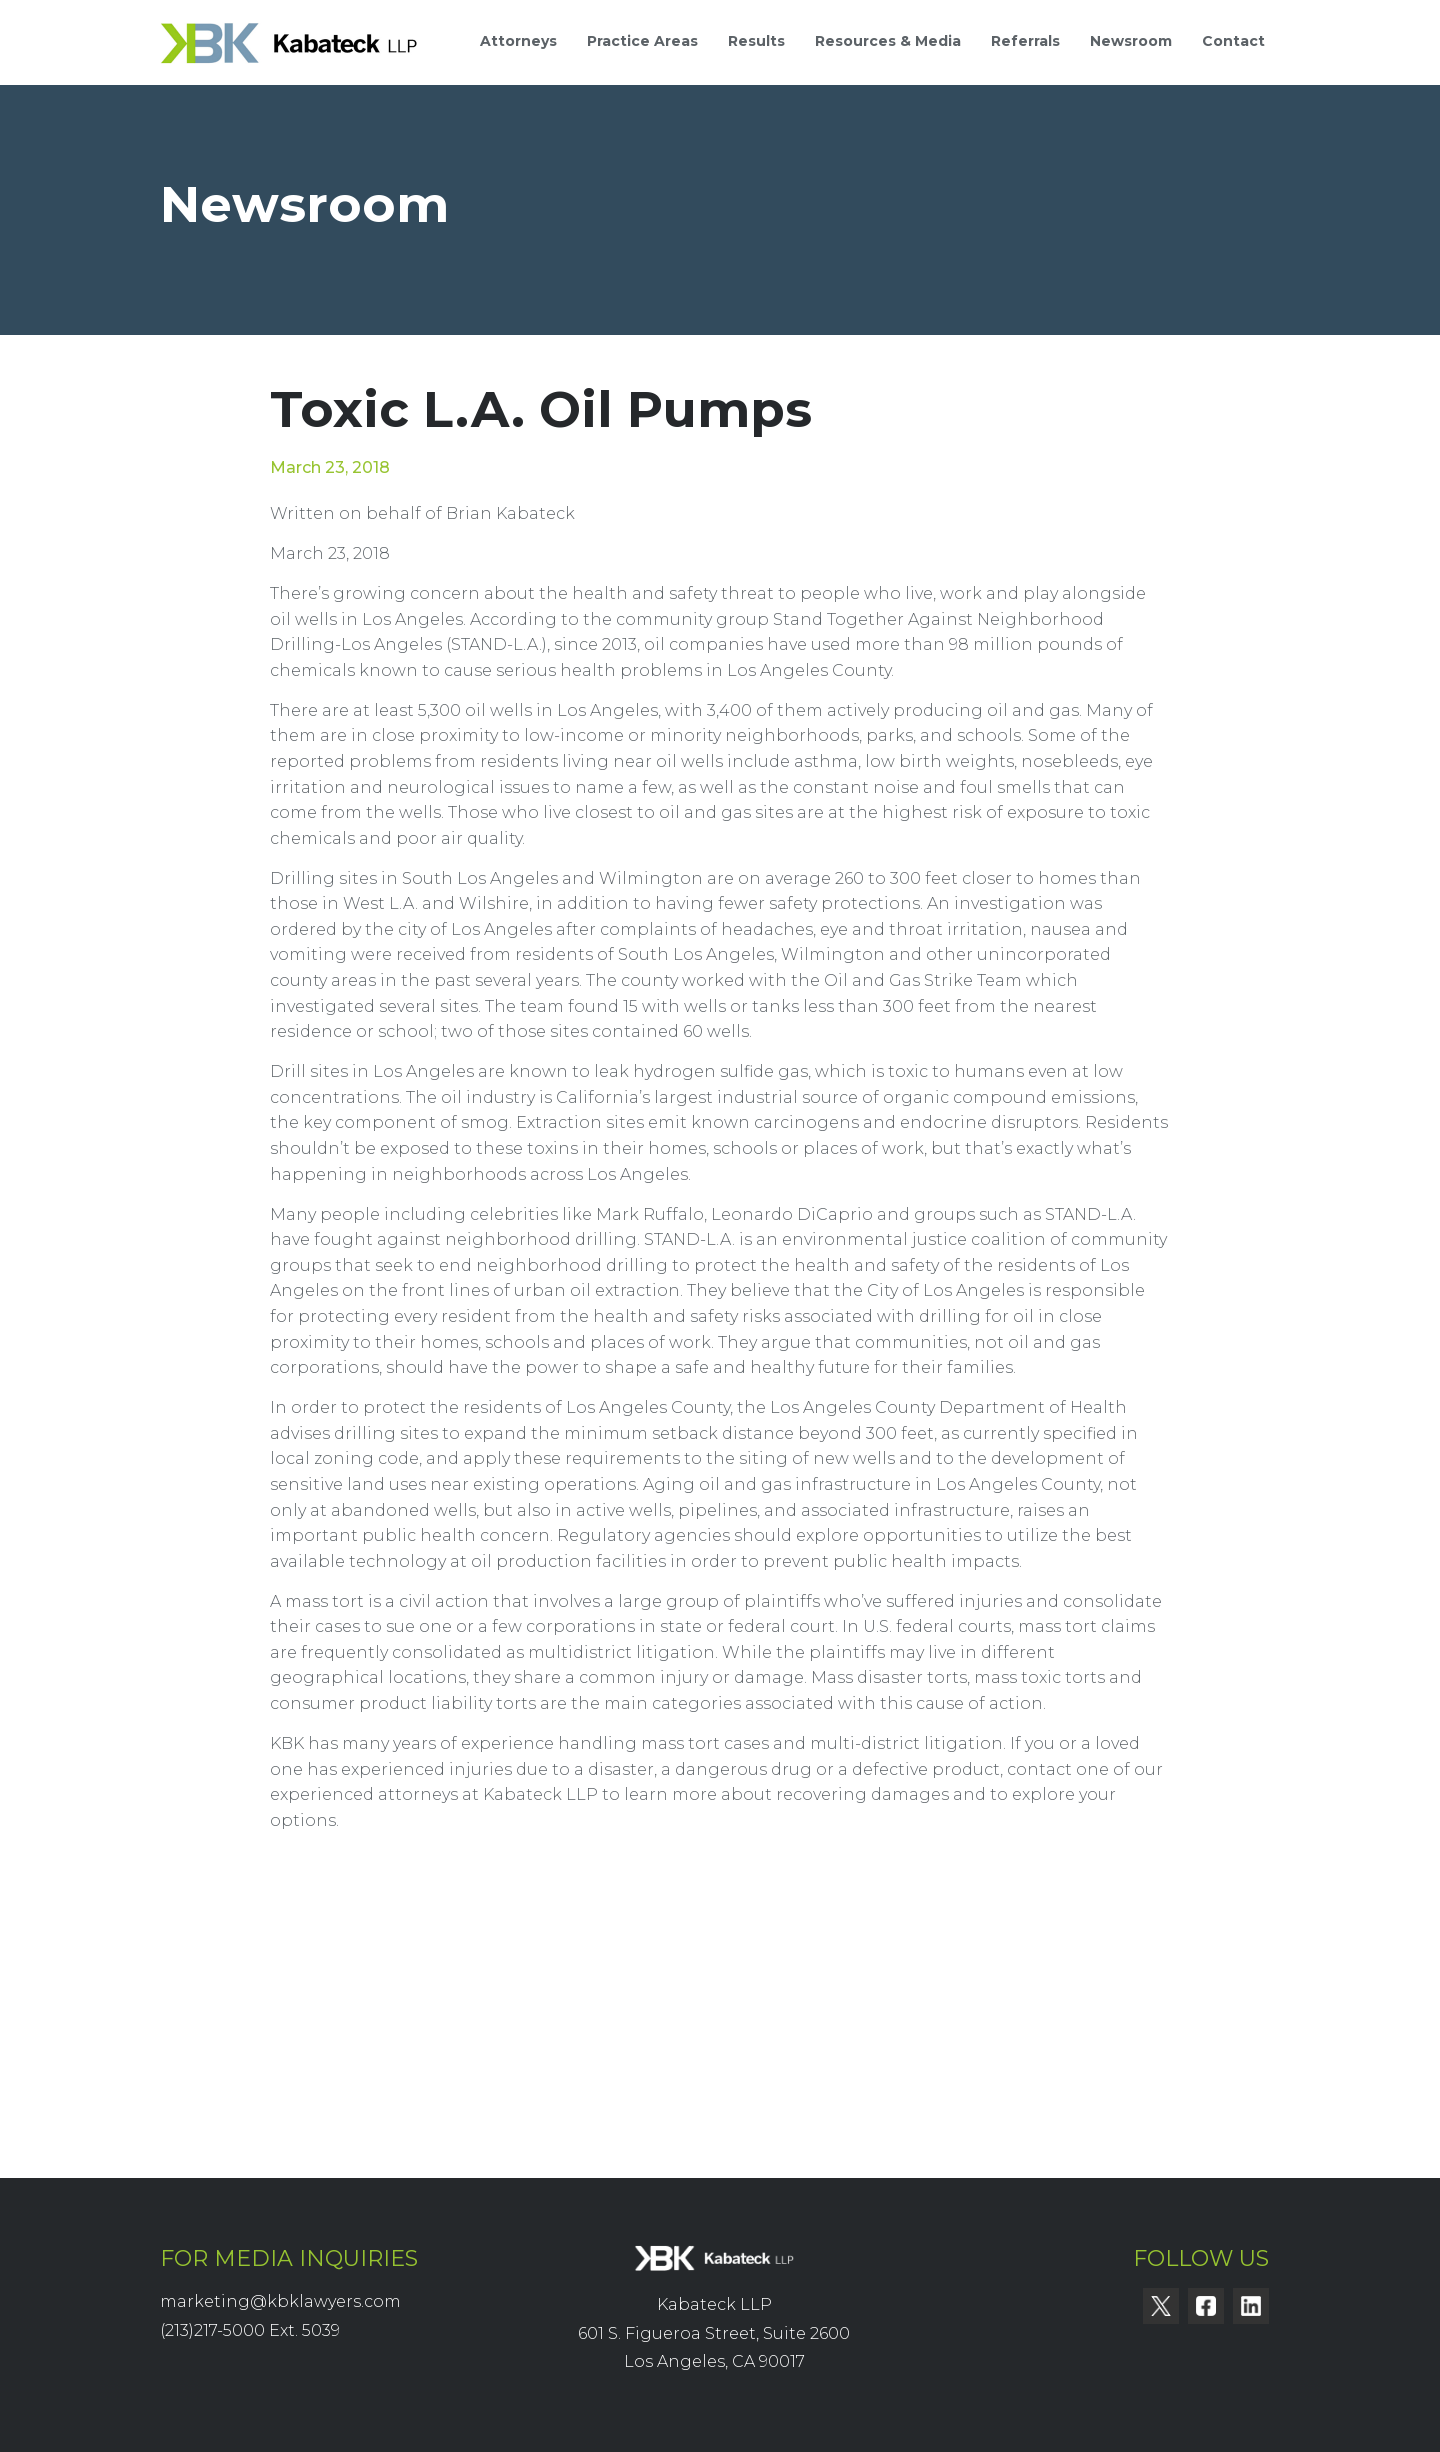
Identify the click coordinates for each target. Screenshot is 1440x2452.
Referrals (1025, 41)
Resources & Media (888, 41)
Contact (1233, 41)
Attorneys (518, 41)
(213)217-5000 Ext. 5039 (250, 2330)
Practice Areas (642, 41)
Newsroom (1131, 41)
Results (756, 41)
